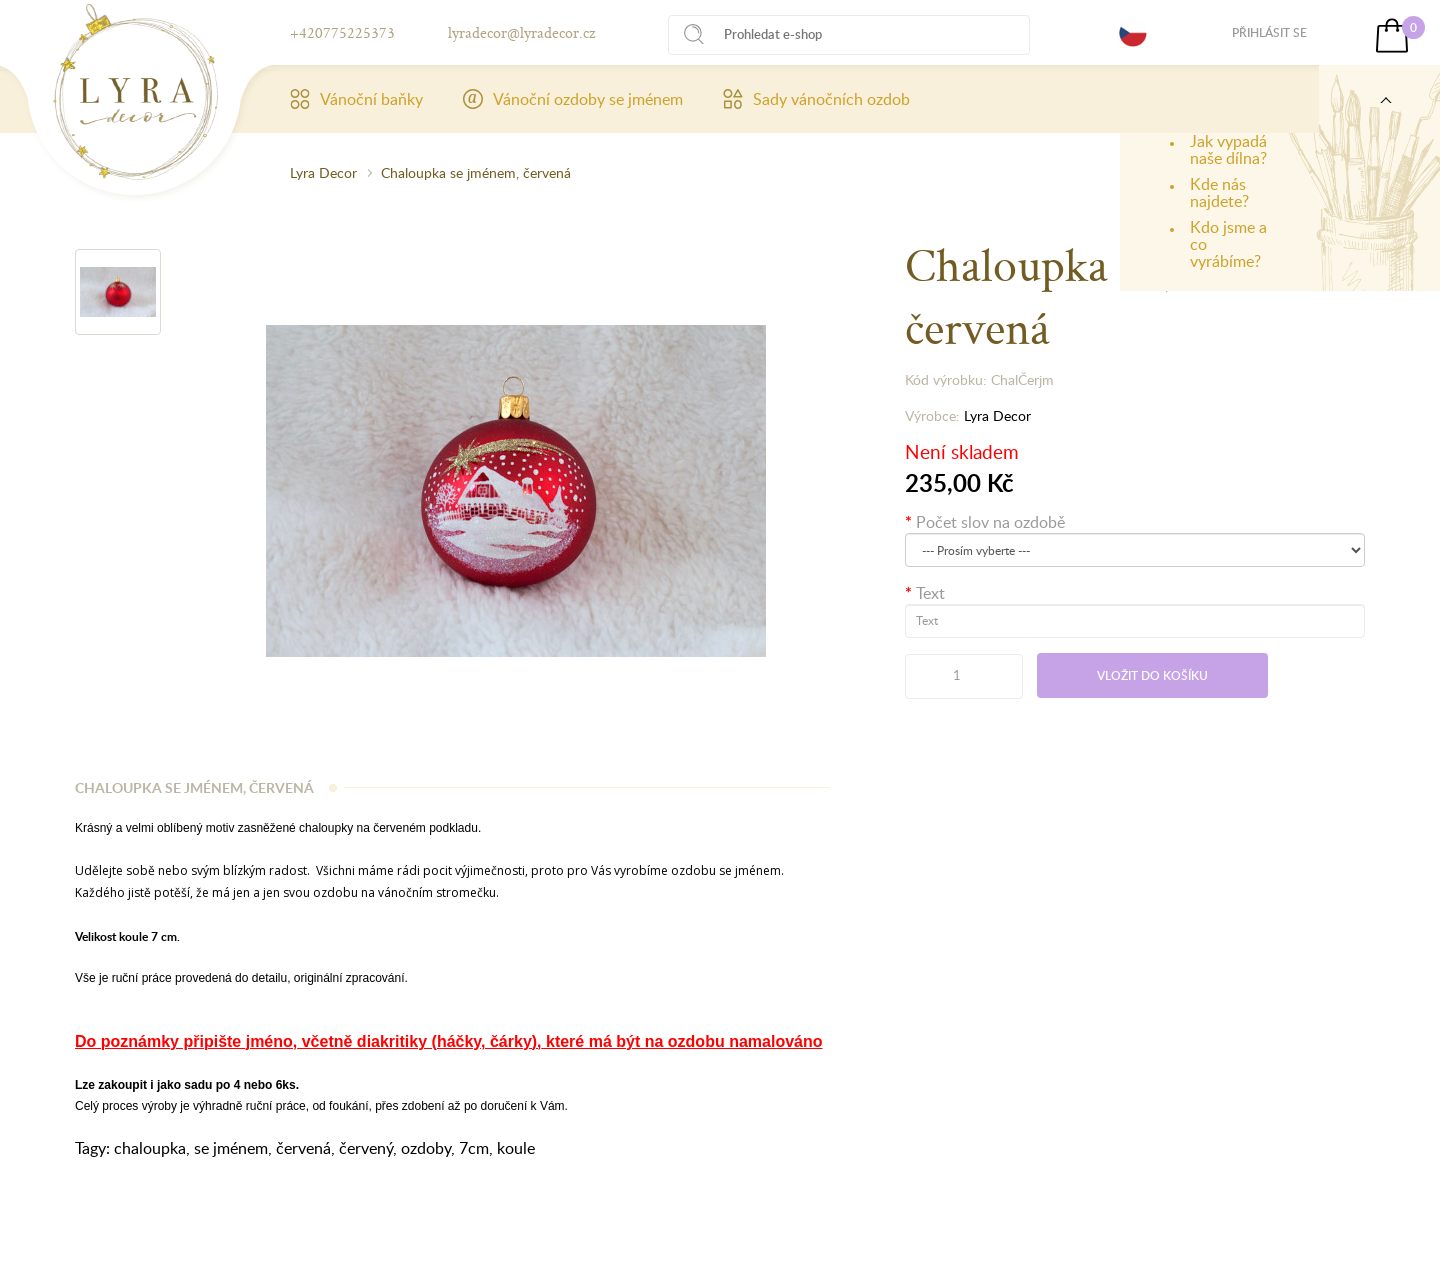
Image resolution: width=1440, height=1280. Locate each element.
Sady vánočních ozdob (816, 99)
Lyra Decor (323, 172)
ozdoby (426, 1148)
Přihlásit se (1269, 32)
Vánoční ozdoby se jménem (573, 99)
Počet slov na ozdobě (990, 522)
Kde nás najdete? (1219, 192)
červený (366, 1148)
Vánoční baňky (356, 99)
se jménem (231, 1148)
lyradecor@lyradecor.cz (521, 32)
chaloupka (150, 1148)
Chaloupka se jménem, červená (476, 172)
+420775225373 (342, 32)
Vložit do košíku (1152, 675)
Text (930, 593)
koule (516, 1148)
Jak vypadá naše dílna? (1228, 149)
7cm (474, 1148)
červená (303, 1148)
